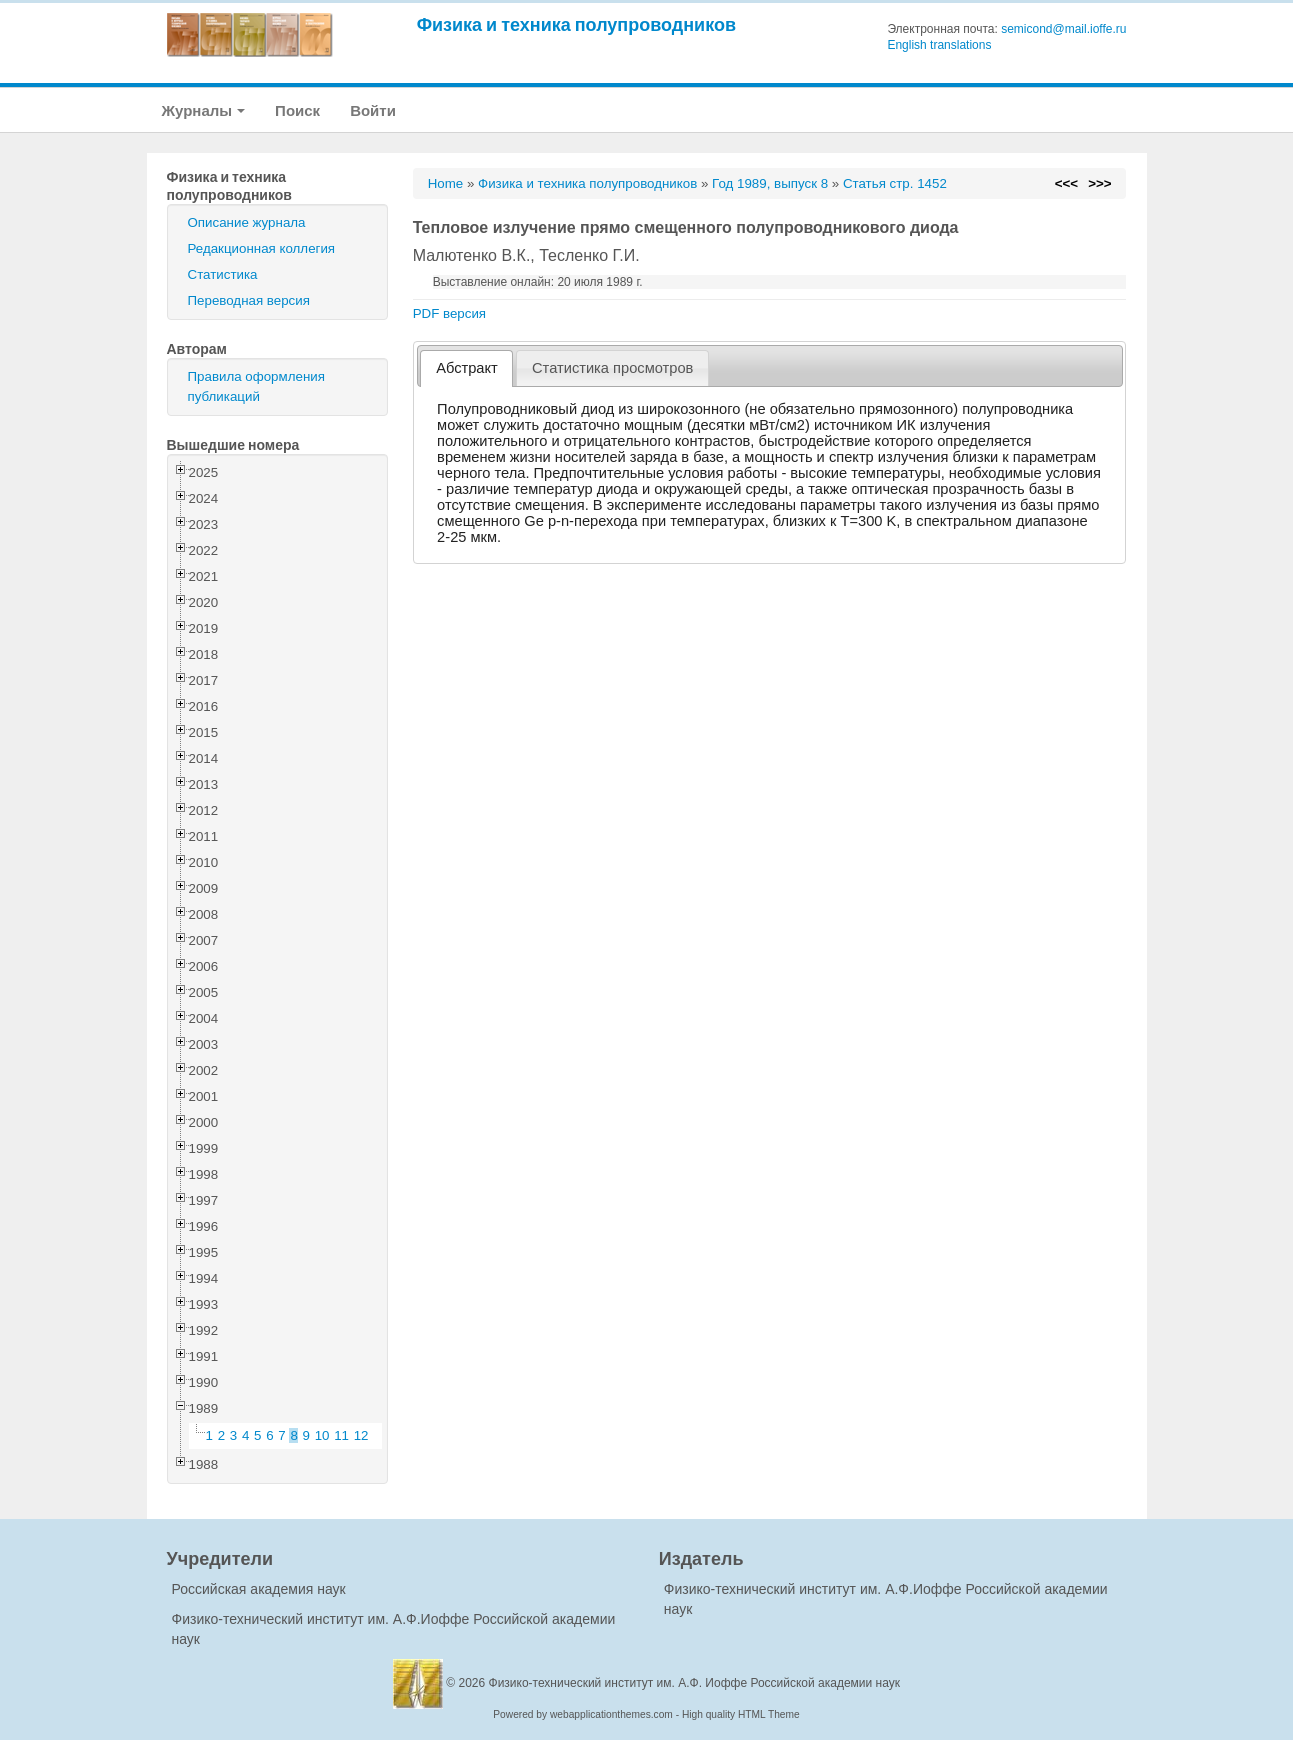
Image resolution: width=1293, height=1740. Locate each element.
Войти (373, 110)
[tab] (466, 368)
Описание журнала (247, 222)
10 (322, 1435)
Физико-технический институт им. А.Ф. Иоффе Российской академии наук (695, 1683)
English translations (939, 45)
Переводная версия (249, 300)
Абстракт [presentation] (467, 368)
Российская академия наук (259, 1589)
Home (446, 183)
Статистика (223, 274)
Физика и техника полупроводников (576, 24)
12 (361, 1435)
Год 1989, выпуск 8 (770, 183)
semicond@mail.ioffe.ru (1063, 29)
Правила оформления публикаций (256, 386)
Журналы (204, 110)
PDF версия (449, 313)
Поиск (297, 110)
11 (341, 1435)
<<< (1066, 183)
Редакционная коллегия (262, 248)
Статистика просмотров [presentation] (612, 368)
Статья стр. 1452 (895, 183)
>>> (1099, 183)
